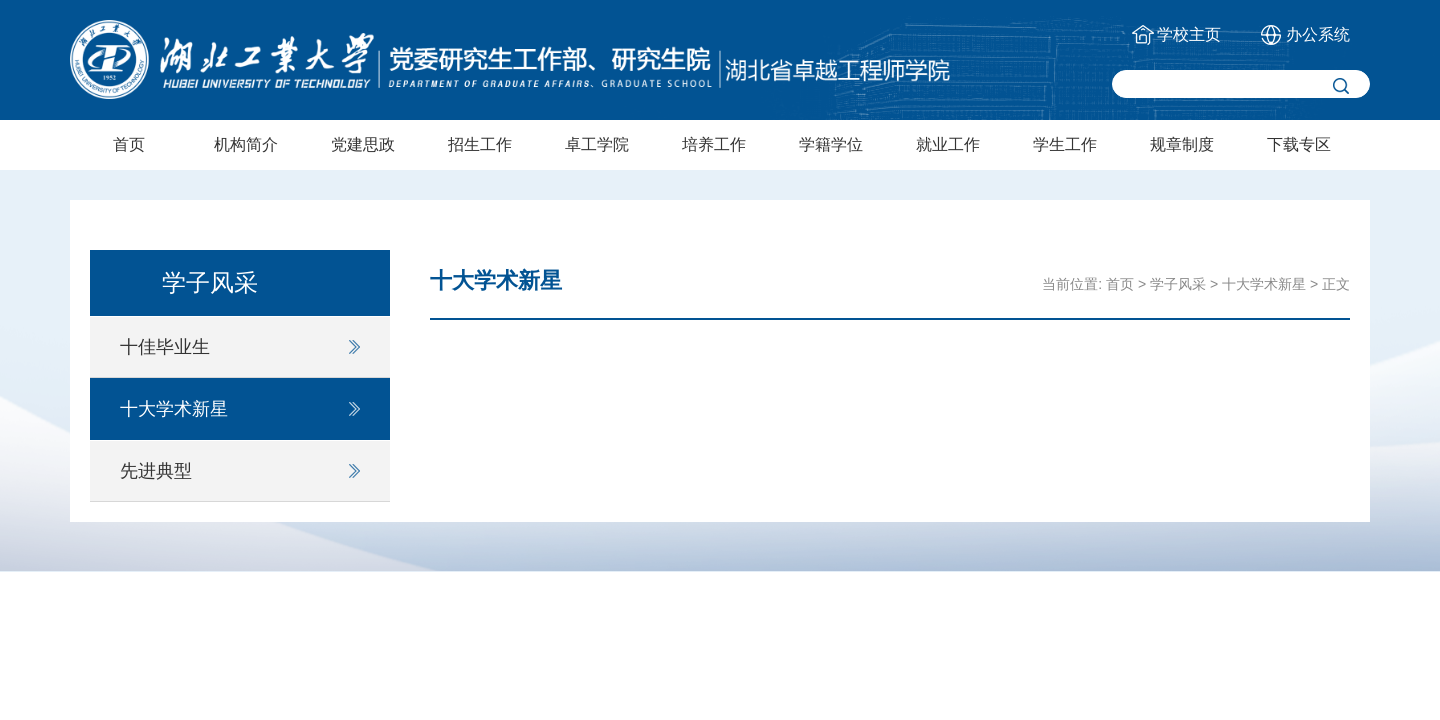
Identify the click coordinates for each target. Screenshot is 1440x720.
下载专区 (1299, 144)
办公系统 (1318, 34)
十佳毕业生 (165, 347)
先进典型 (156, 471)
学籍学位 (831, 144)
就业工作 (948, 144)
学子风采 (1178, 284)
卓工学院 (597, 144)
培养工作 (714, 144)
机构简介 (246, 144)
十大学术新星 (174, 409)
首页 (129, 144)
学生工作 (1065, 144)
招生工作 (480, 144)
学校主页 (1189, 34)
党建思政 (363, 144)
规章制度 (1182, 144)
